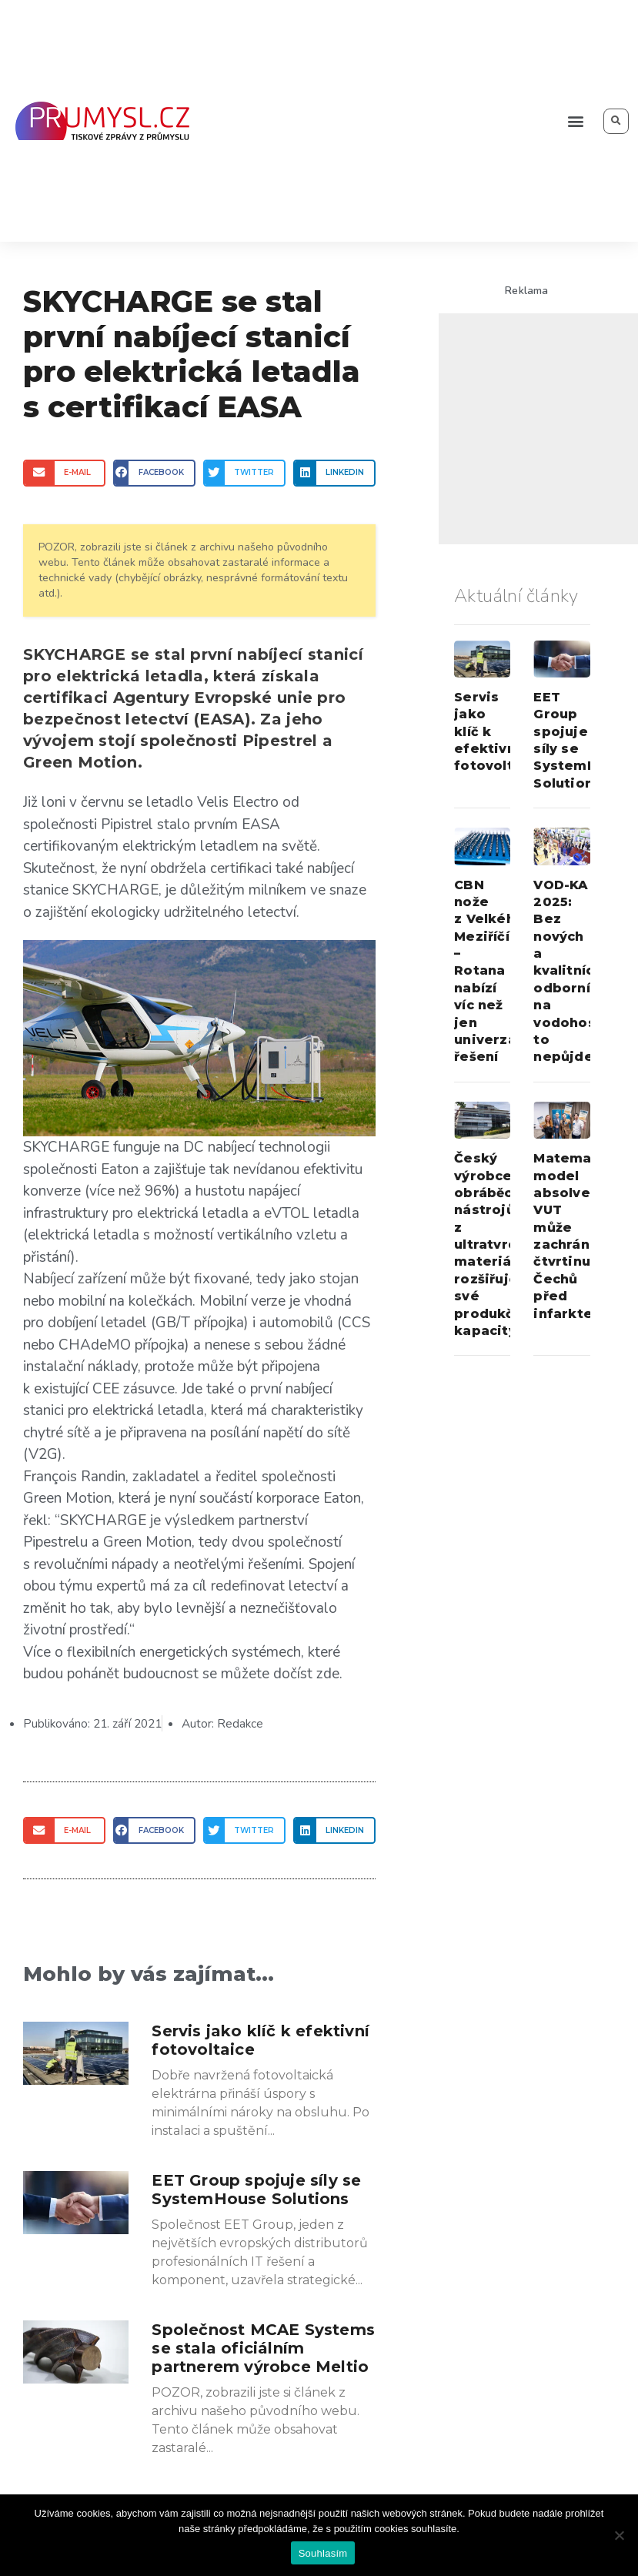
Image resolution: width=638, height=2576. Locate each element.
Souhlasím (323, 2553)
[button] (575, 121)
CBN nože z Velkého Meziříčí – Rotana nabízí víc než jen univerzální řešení (493, 971)
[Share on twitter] (244, 473)
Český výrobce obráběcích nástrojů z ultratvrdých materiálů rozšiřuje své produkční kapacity (497, 1244)
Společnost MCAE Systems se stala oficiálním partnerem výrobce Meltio (263, 2348)
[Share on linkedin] (334, 473)
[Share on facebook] (154, 473)
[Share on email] (64, 473)
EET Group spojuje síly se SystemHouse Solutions (256, 2189)
